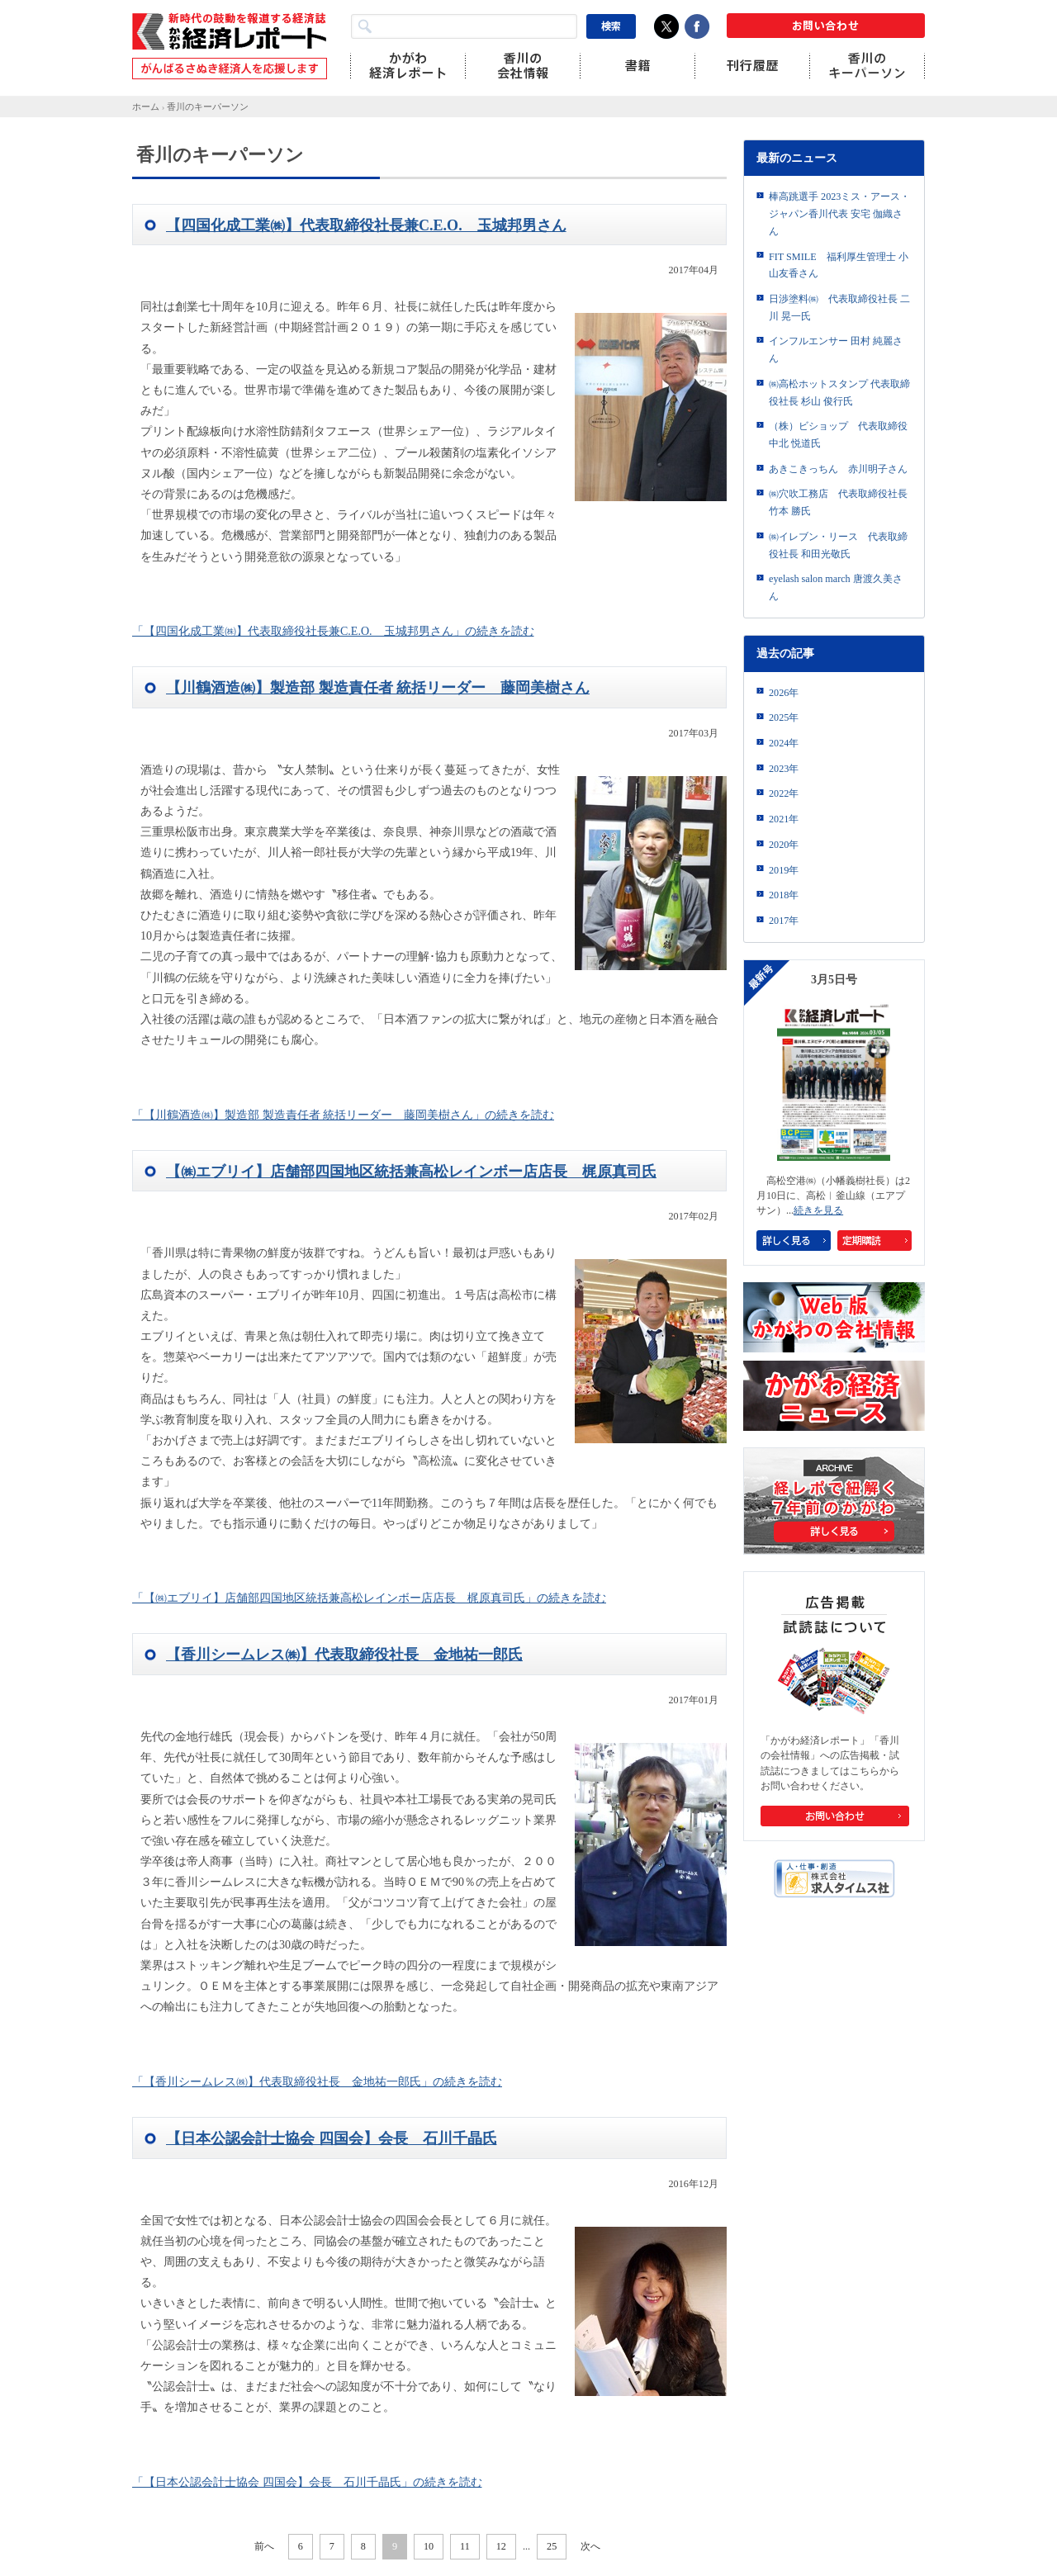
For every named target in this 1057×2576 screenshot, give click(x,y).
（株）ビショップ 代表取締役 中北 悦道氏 (838, 434)
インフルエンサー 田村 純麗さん (836, 349)
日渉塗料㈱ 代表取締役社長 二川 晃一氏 (839, 307)
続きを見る (818, 1210)
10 (429, 2546)
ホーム (145, 106)
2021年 (784, 819)
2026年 (784, 692)
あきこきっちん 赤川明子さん (838, 469)
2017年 (784, 920)
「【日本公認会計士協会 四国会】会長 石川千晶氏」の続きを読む (307, 2482)
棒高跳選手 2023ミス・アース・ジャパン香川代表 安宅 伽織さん (839, 213)
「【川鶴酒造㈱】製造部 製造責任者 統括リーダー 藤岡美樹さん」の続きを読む (343, 1115)
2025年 (784, 717)
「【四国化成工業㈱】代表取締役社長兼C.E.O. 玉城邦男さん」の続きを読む (333, 631)
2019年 (784, 870)
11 (465, 2546)
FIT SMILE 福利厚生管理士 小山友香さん (838, 265)
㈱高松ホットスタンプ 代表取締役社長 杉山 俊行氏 (839, 392)
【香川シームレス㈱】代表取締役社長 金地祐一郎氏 (344, 1654)
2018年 (784, 895)
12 (501, 2546)
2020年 (784, 844)
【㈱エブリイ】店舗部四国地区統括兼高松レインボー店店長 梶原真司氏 (411, 1171)
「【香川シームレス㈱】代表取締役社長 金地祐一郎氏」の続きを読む (317, 2082)
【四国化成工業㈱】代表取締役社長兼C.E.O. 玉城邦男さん (366, 225)
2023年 (784, 768)
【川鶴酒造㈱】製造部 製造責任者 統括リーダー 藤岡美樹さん (378, 688)
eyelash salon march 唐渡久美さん (836, 587)
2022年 (784, 793)
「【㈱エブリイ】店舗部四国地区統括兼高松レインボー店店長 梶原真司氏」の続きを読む (369, 1598)
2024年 (784, 743)
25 (552, 2546)
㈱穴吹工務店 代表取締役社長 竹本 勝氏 (838, 502)
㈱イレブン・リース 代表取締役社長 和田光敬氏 (838, 545)
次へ (590, 2546)
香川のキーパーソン (208, 106)
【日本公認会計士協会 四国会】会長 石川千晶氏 (331, 2138)
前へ (264, 2546)
